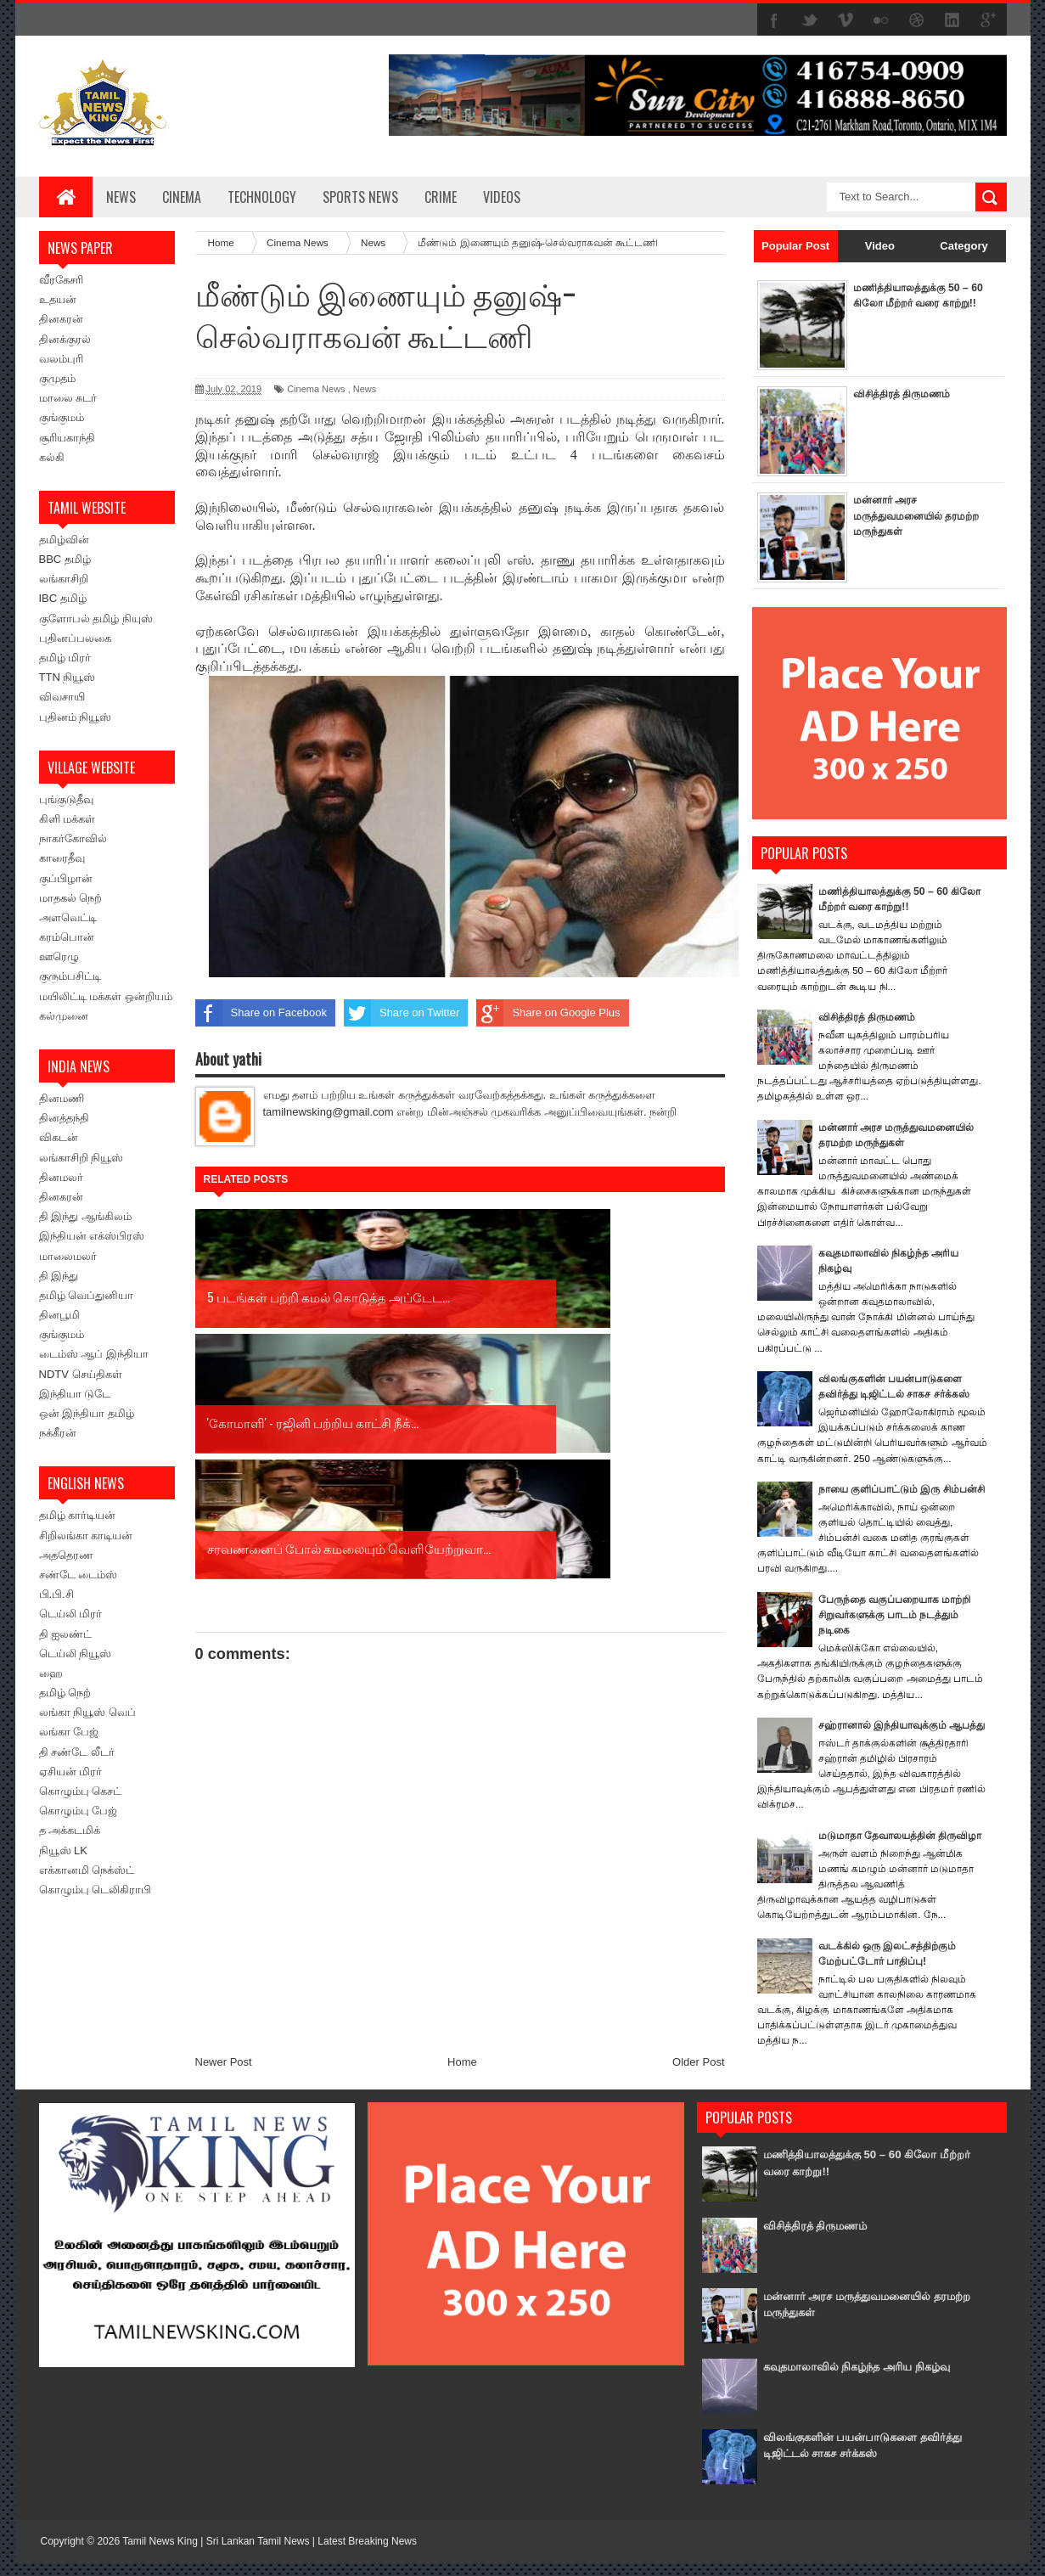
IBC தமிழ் (63, 598)
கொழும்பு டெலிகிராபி (95, 1889)
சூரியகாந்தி (67, 437)
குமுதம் (57, 378)
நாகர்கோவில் (73, 838)
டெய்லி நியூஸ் (75, 1653)
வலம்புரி (61, 358)
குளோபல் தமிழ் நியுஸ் (96, 618)
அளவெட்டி (68, 917)
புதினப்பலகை (75, 638)
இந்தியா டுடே (75, 1393)
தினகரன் (61, 318)
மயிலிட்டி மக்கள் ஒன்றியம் (105, 996)
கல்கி (52, 457)
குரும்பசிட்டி (70, 976)
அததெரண (66, 1555)
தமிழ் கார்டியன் (77, 1515)
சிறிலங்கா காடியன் (86, 1535)
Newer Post (223, 1810)
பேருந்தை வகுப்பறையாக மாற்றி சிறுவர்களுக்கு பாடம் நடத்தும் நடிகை (900, 1629)
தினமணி (61, 1098)
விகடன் (58, 1137)
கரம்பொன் (66, 937)
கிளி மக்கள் (67, 819)
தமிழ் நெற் (65, 1692)
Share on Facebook (261, 1012)
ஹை (51, 1673)
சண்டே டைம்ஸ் (78, 1574)
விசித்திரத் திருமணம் (905, 393)
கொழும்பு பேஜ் (78, 1810)
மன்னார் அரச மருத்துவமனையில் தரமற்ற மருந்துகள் (900, 515)
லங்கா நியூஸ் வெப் (87, 1712)
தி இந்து (59, 1275)
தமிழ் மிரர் (65, 657)
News (121, 197)
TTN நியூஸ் (67, 677)
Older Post (698, 1810)
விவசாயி (62, 696)
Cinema (181, 197)
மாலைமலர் (68, 1256)
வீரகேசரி (61, 279)
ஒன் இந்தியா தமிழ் (86, 1413)
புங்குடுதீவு (66, 799)
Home (462, 1810)
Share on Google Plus (548, 1012)
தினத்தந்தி (64, 1117)
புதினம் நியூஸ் (75, 717)
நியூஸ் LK (63, 1850)
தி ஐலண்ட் (66, 1634)
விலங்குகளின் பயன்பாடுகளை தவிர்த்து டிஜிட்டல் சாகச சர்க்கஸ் (861, 2457)
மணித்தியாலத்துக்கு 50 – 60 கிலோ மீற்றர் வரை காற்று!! (914, 302)
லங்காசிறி (63, 578)
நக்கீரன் (57, 1432)
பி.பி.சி (56, 1594)
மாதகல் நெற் (71, 897)
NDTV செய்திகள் (80, 1374)
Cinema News (316, 389)
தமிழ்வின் (64, 539)
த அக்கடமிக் (70, 1830)
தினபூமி (59, 1314)
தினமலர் (61, 1177)
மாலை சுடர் (68, 397)
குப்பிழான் (66, 878)
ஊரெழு (59, 956)
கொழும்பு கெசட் (80, 1791)
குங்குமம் (61, 417)
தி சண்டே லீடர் (77, 1752)
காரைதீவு (62, 858)
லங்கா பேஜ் (69, 1731)
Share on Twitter (401, 1012)
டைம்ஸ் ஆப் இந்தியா (94, 1353)
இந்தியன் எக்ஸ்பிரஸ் (92, 1235)
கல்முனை (63, 1016)
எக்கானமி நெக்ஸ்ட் (87, 1870)
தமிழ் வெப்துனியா (86, 1295)
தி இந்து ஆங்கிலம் (85, 1216)
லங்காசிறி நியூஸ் (81, 1157)
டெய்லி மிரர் (71, 1613)
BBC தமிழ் (65, 559)
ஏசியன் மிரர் (71, 1771)
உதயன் (57, 299)
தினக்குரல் (65, 339)
